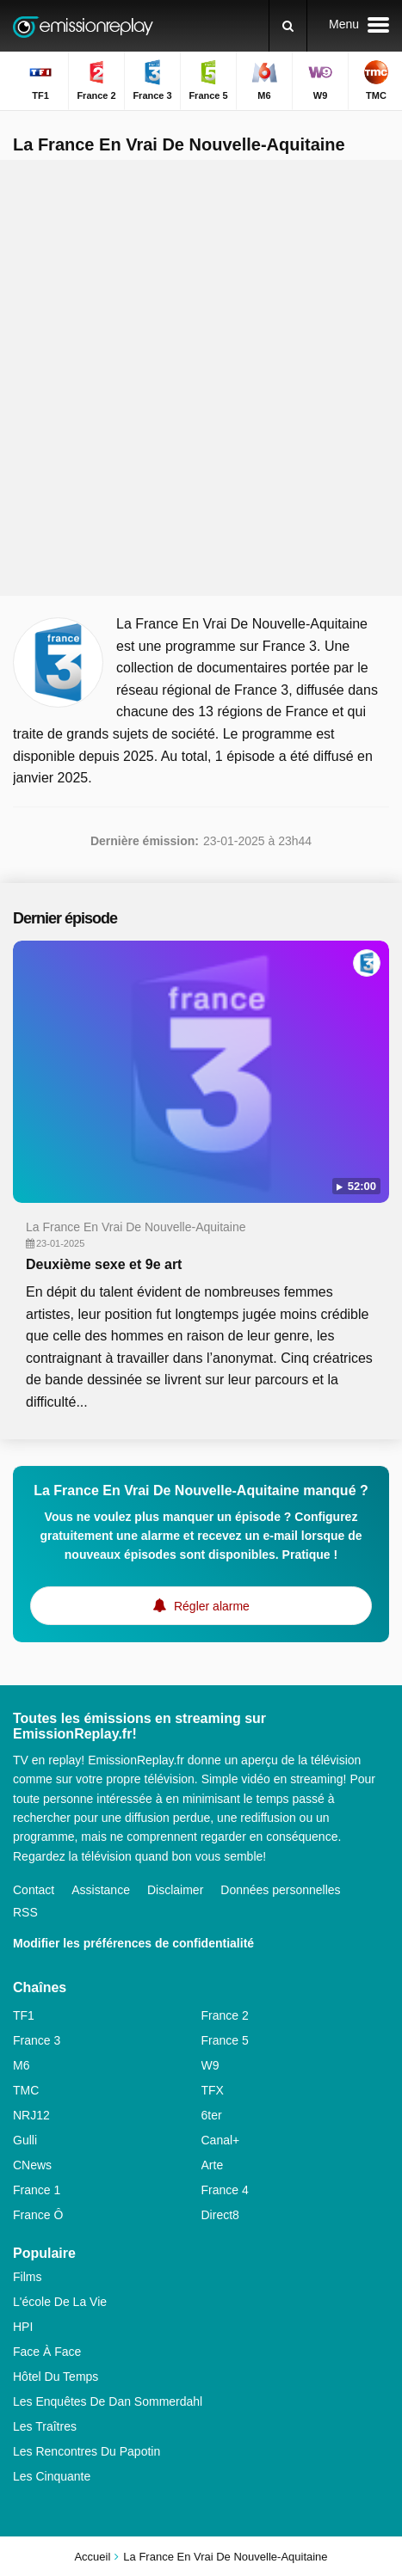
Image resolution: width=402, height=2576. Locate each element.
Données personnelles (280, 1890)
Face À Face (47, 2351)
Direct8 (220, 2215)
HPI (23, 2327)
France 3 (36, 2040)
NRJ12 (31, 2115)
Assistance (100, 1890)
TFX (212, 2090)
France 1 (36, 2190)
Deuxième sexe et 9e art (104, 1264)
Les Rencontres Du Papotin (86, 2451)
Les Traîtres (45, 2426)
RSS (25, 1912)
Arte (212, 2165)
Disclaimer (175, 1890)
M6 (21, 2065)
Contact (33, 1890)
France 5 (225, 2040)
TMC (26, 2090)
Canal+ (220, 2140)
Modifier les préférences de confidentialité (133, 1943)
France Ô (38, 2215)
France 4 (225, 2190)
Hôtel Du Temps (55, 2376)
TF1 (23, 2015)
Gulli (25, 2140)
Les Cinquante (51, 2476)
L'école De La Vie (60, 2302)
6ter (211, 2115)
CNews (32, 2165)
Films (27, 2277)
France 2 (225, 2015)
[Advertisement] (201, 378)
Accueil (92, 2556)
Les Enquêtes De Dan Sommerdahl (107, 2401)
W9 (210, 2065)
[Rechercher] (288, 26)
